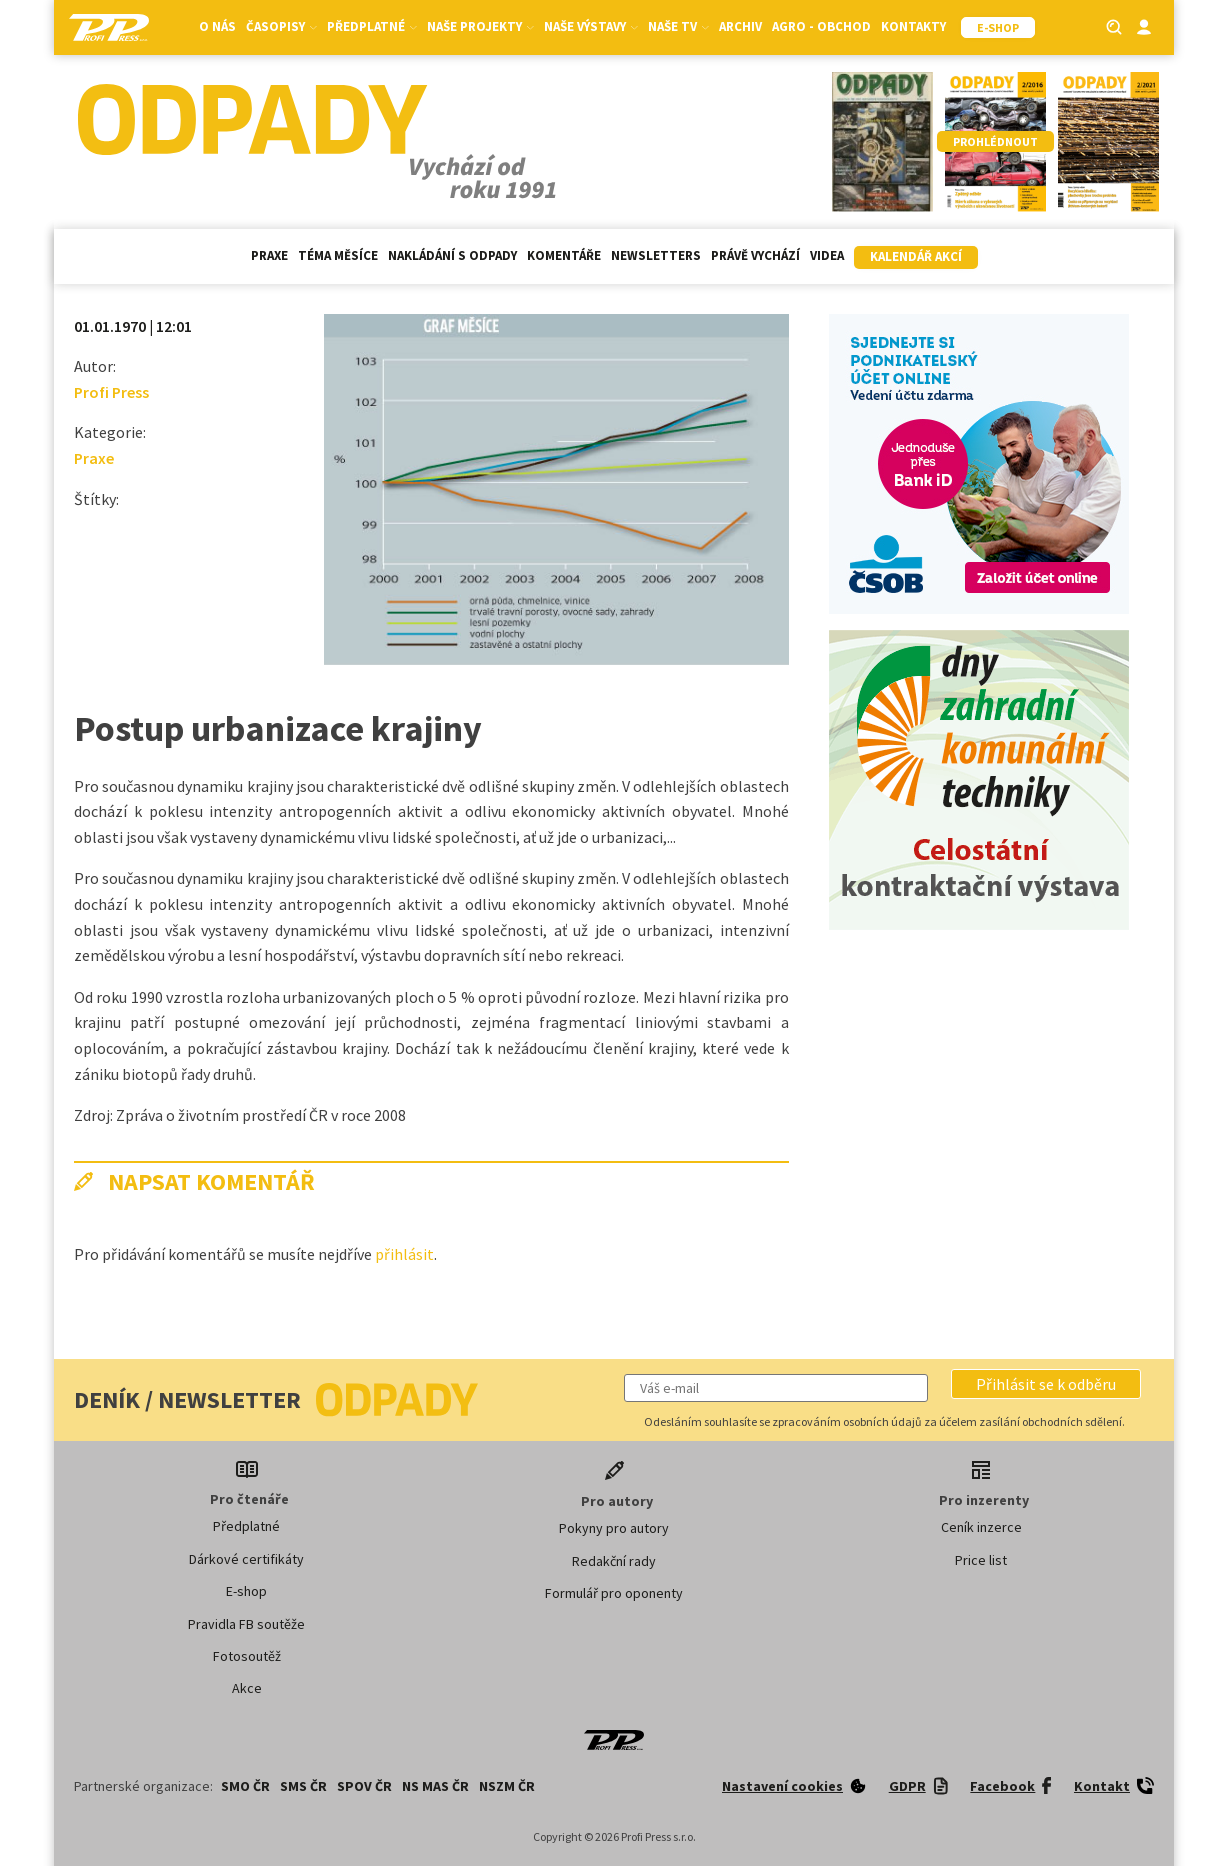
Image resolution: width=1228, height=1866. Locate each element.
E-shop (246, 1591)
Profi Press (111, 392)
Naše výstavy (591, 26)
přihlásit (404, 1254)
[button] (1046, 1384)
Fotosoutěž (247, 1656)
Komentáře (564, 255)
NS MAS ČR (435, 1786)
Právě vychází (755, 255)
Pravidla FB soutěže (246, 1624)
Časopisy (281, 26)
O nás (217, 26)
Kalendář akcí (916, 256)
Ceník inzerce (981, 1527)
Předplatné (372, 26)
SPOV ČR (364, 1786)
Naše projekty (480, 26)
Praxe (269, 255)
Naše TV (678, 26)
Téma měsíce (338, 255)
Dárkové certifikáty (246, 1559)
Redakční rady (614, 1561)
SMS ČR (303, 1786)
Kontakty (913, 26)
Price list (981, 1560)
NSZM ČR (507, 1786)
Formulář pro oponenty (614, 1593)
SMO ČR (245, 1786)
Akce (247, 1688)
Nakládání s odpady (452, 255)
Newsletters (656, 255)
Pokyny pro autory (614, 1528)
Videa (827, 255)
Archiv (740, 26)
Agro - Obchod (821, 26)
